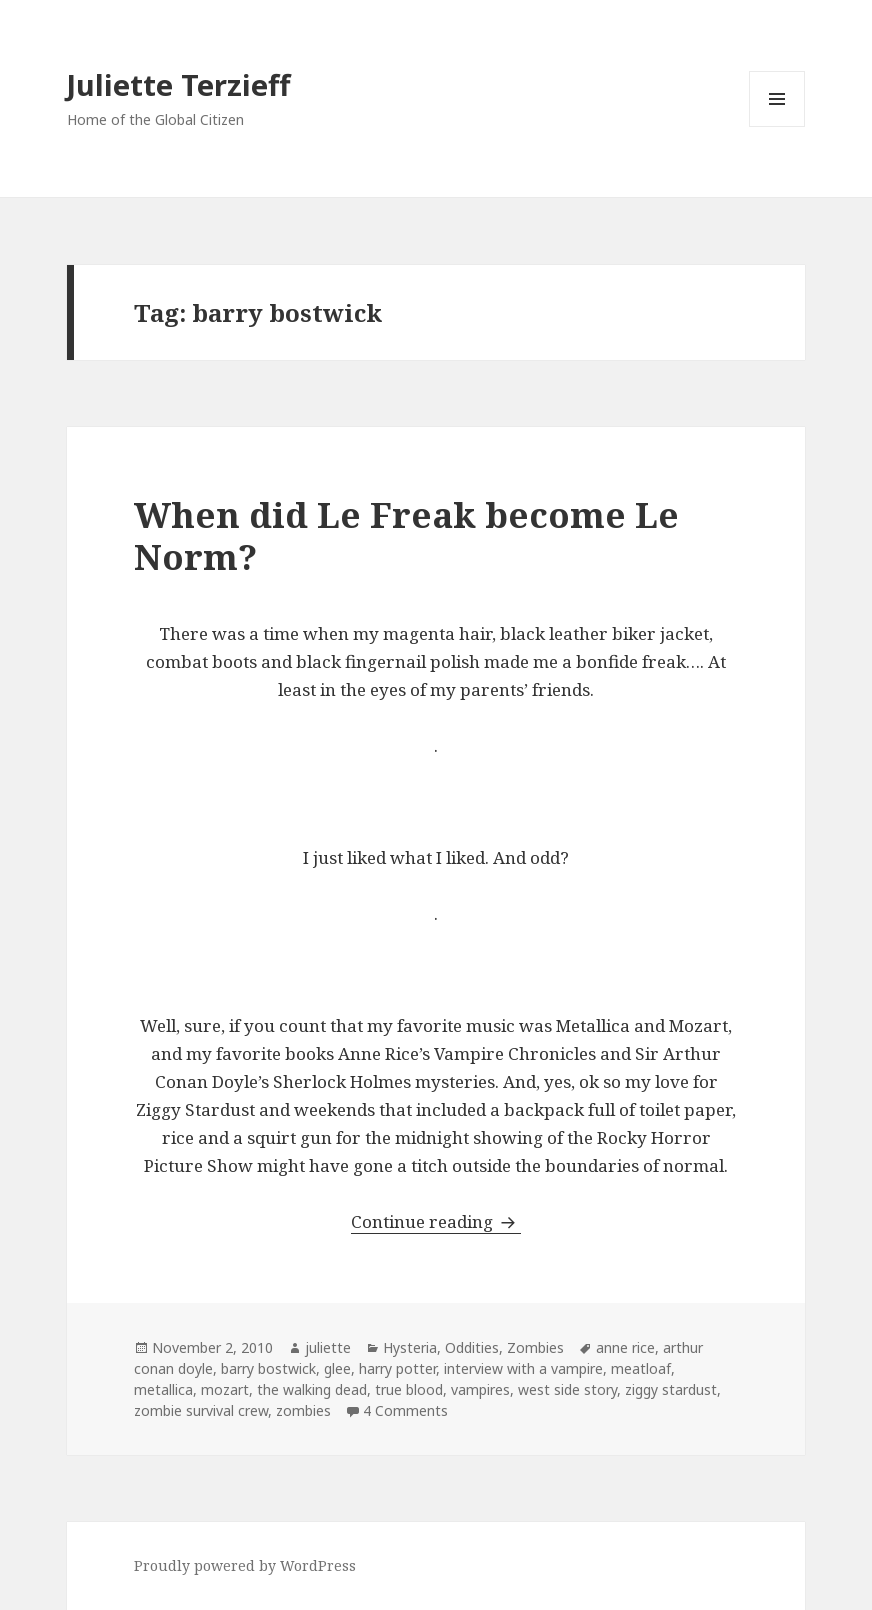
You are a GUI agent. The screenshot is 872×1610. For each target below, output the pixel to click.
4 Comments (405, 1410)
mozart (225, 1389)
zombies (303, 1410)
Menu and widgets (777, 126)
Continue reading (436, 1221)
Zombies (535, 1347)
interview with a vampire (523, 1368)
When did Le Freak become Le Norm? (406, 535)
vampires (480, 1389)
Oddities (472, 1347)
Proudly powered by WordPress (245, 1565)
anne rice (625, 1347)
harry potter (397, 1368)
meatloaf (641, 1368)
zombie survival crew (201, 1410)
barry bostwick (268, 1368)
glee (337, 1368)
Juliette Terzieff (178, 84)
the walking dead (312, 1389)
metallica (163, 1389)
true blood (409, 1389)
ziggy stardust (671, 1389)
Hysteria (410, 1347)
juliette (328, 1347)
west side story (567, 1389)
